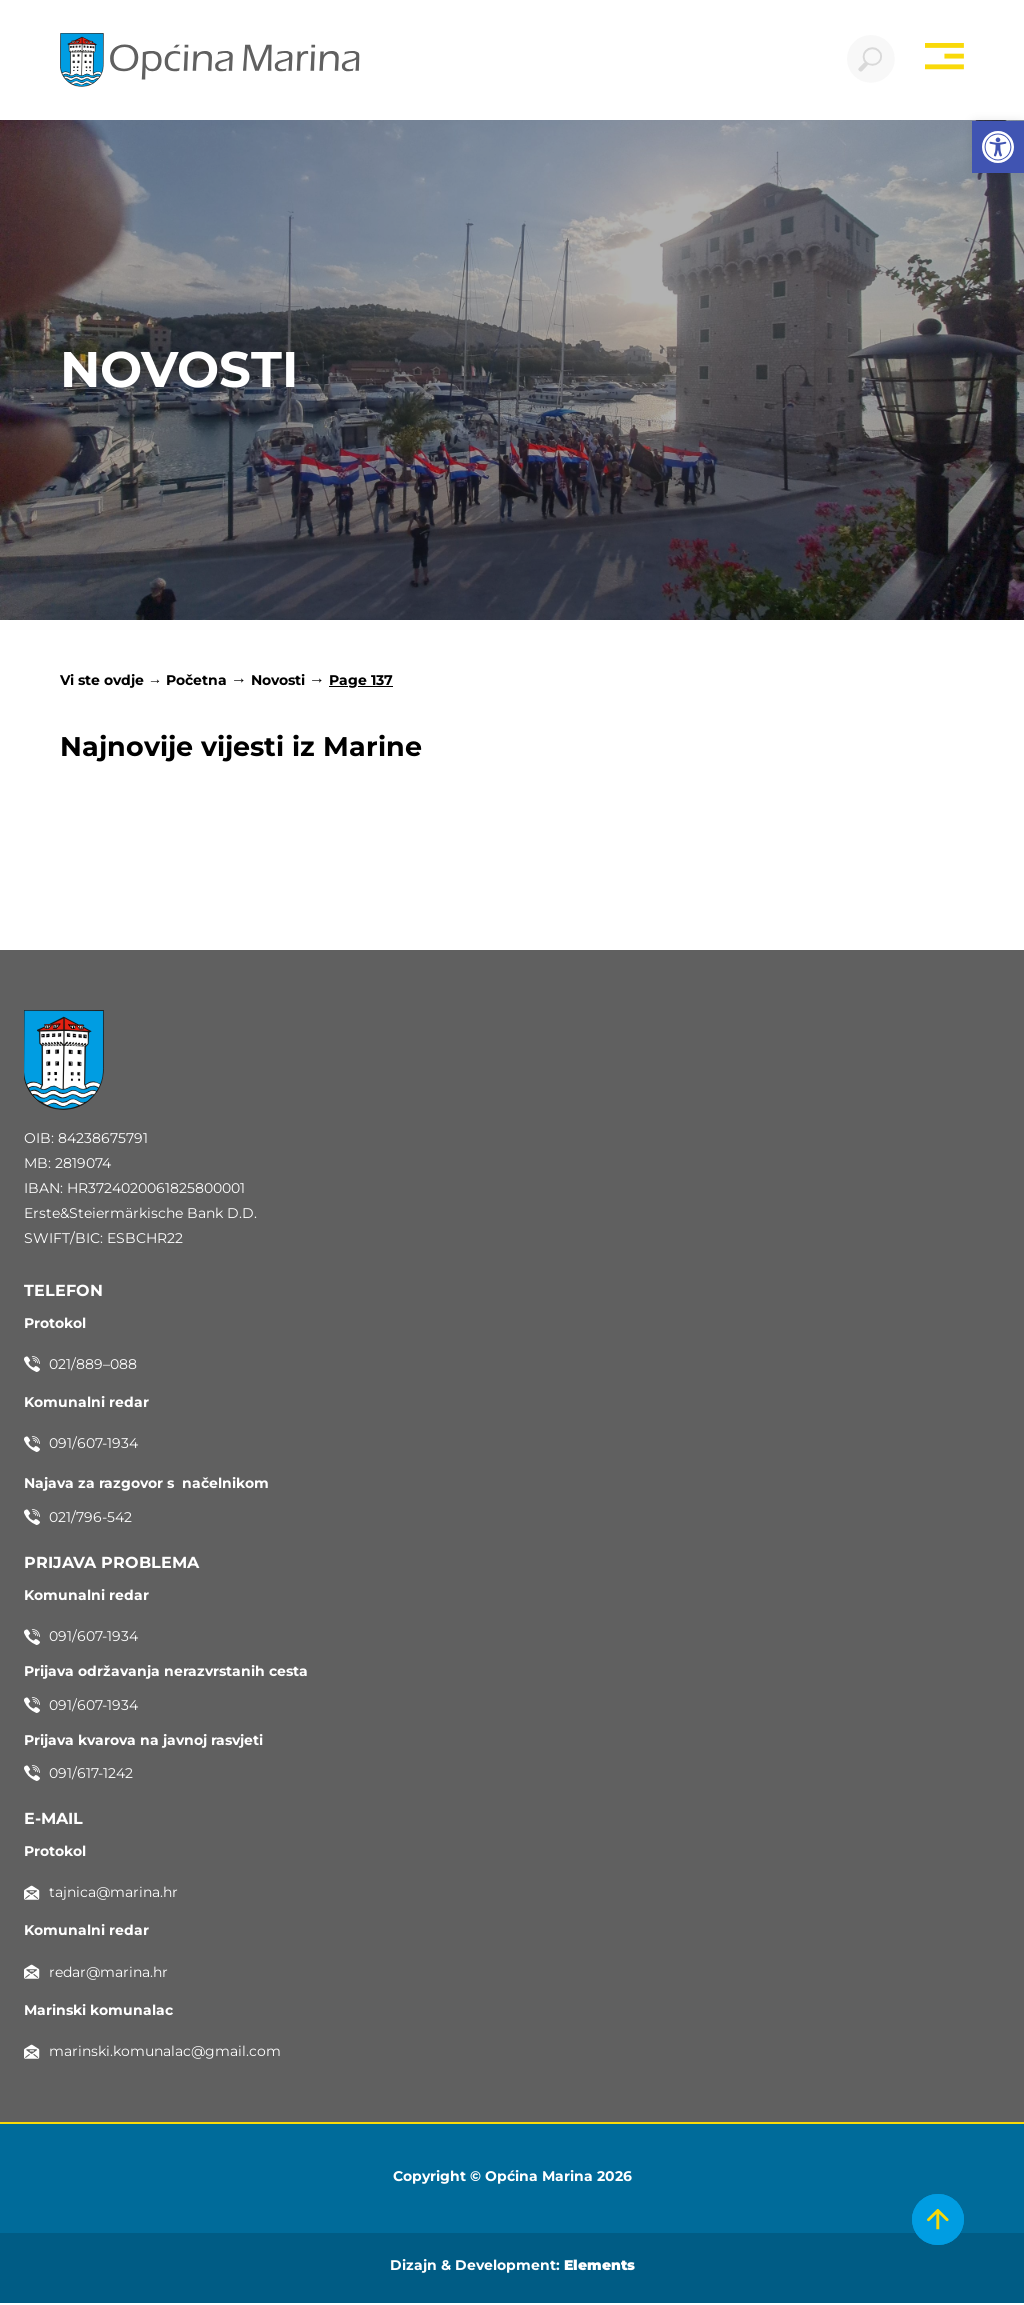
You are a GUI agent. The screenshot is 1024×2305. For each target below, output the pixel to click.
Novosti (278, 682)
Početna (196, 682)
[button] (998, 147)
